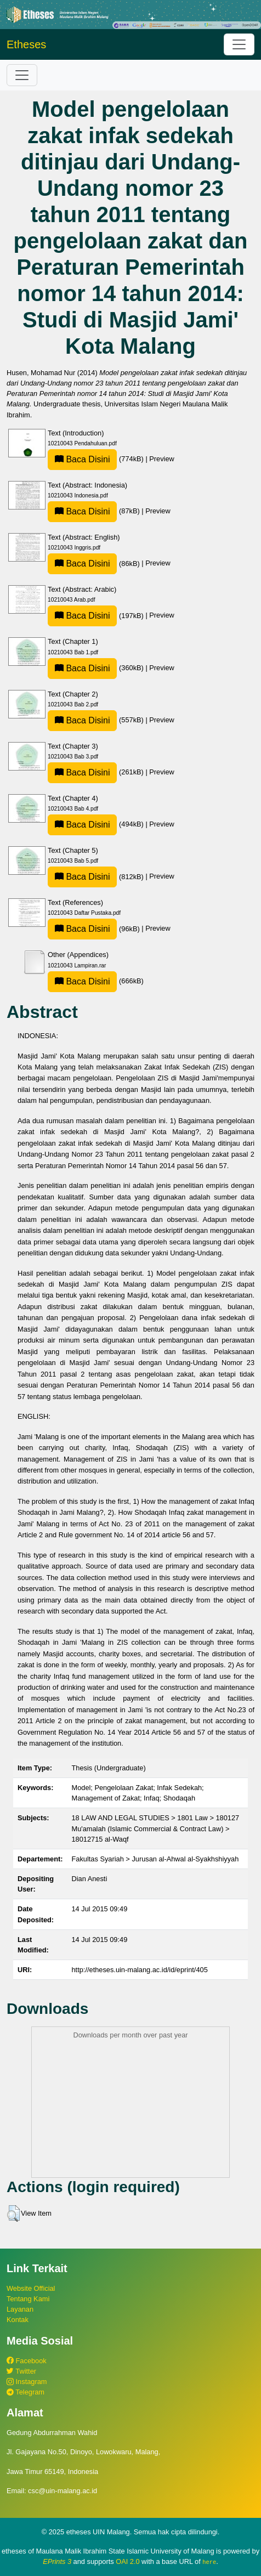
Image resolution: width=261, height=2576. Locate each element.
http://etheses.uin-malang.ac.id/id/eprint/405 (140, 1970)
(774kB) (96, 459)
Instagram (27, 2381)
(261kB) (96, 772)
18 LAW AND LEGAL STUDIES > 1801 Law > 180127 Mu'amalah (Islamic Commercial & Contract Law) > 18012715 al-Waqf (156, 1828)
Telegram (25, 2392)
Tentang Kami (28, 2299)
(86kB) (94, 563)
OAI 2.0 (127, 2561)
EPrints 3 (57, 2561)
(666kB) (96, 981)
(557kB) (96, 720)
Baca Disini (82, 459)
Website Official (31, 2288)
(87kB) (94, 511)
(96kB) (94, 929)
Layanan (20, 2309)
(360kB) (96, 668)
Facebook (27, 2361)
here (209, 2562)
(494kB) (96, 824)
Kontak (18, 2319)
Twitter (21, 2371)
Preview (161, 459)
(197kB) (96, 616)
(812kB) (96, 877)
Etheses (26, 44)
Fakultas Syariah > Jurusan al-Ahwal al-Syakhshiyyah (155, 1859)
